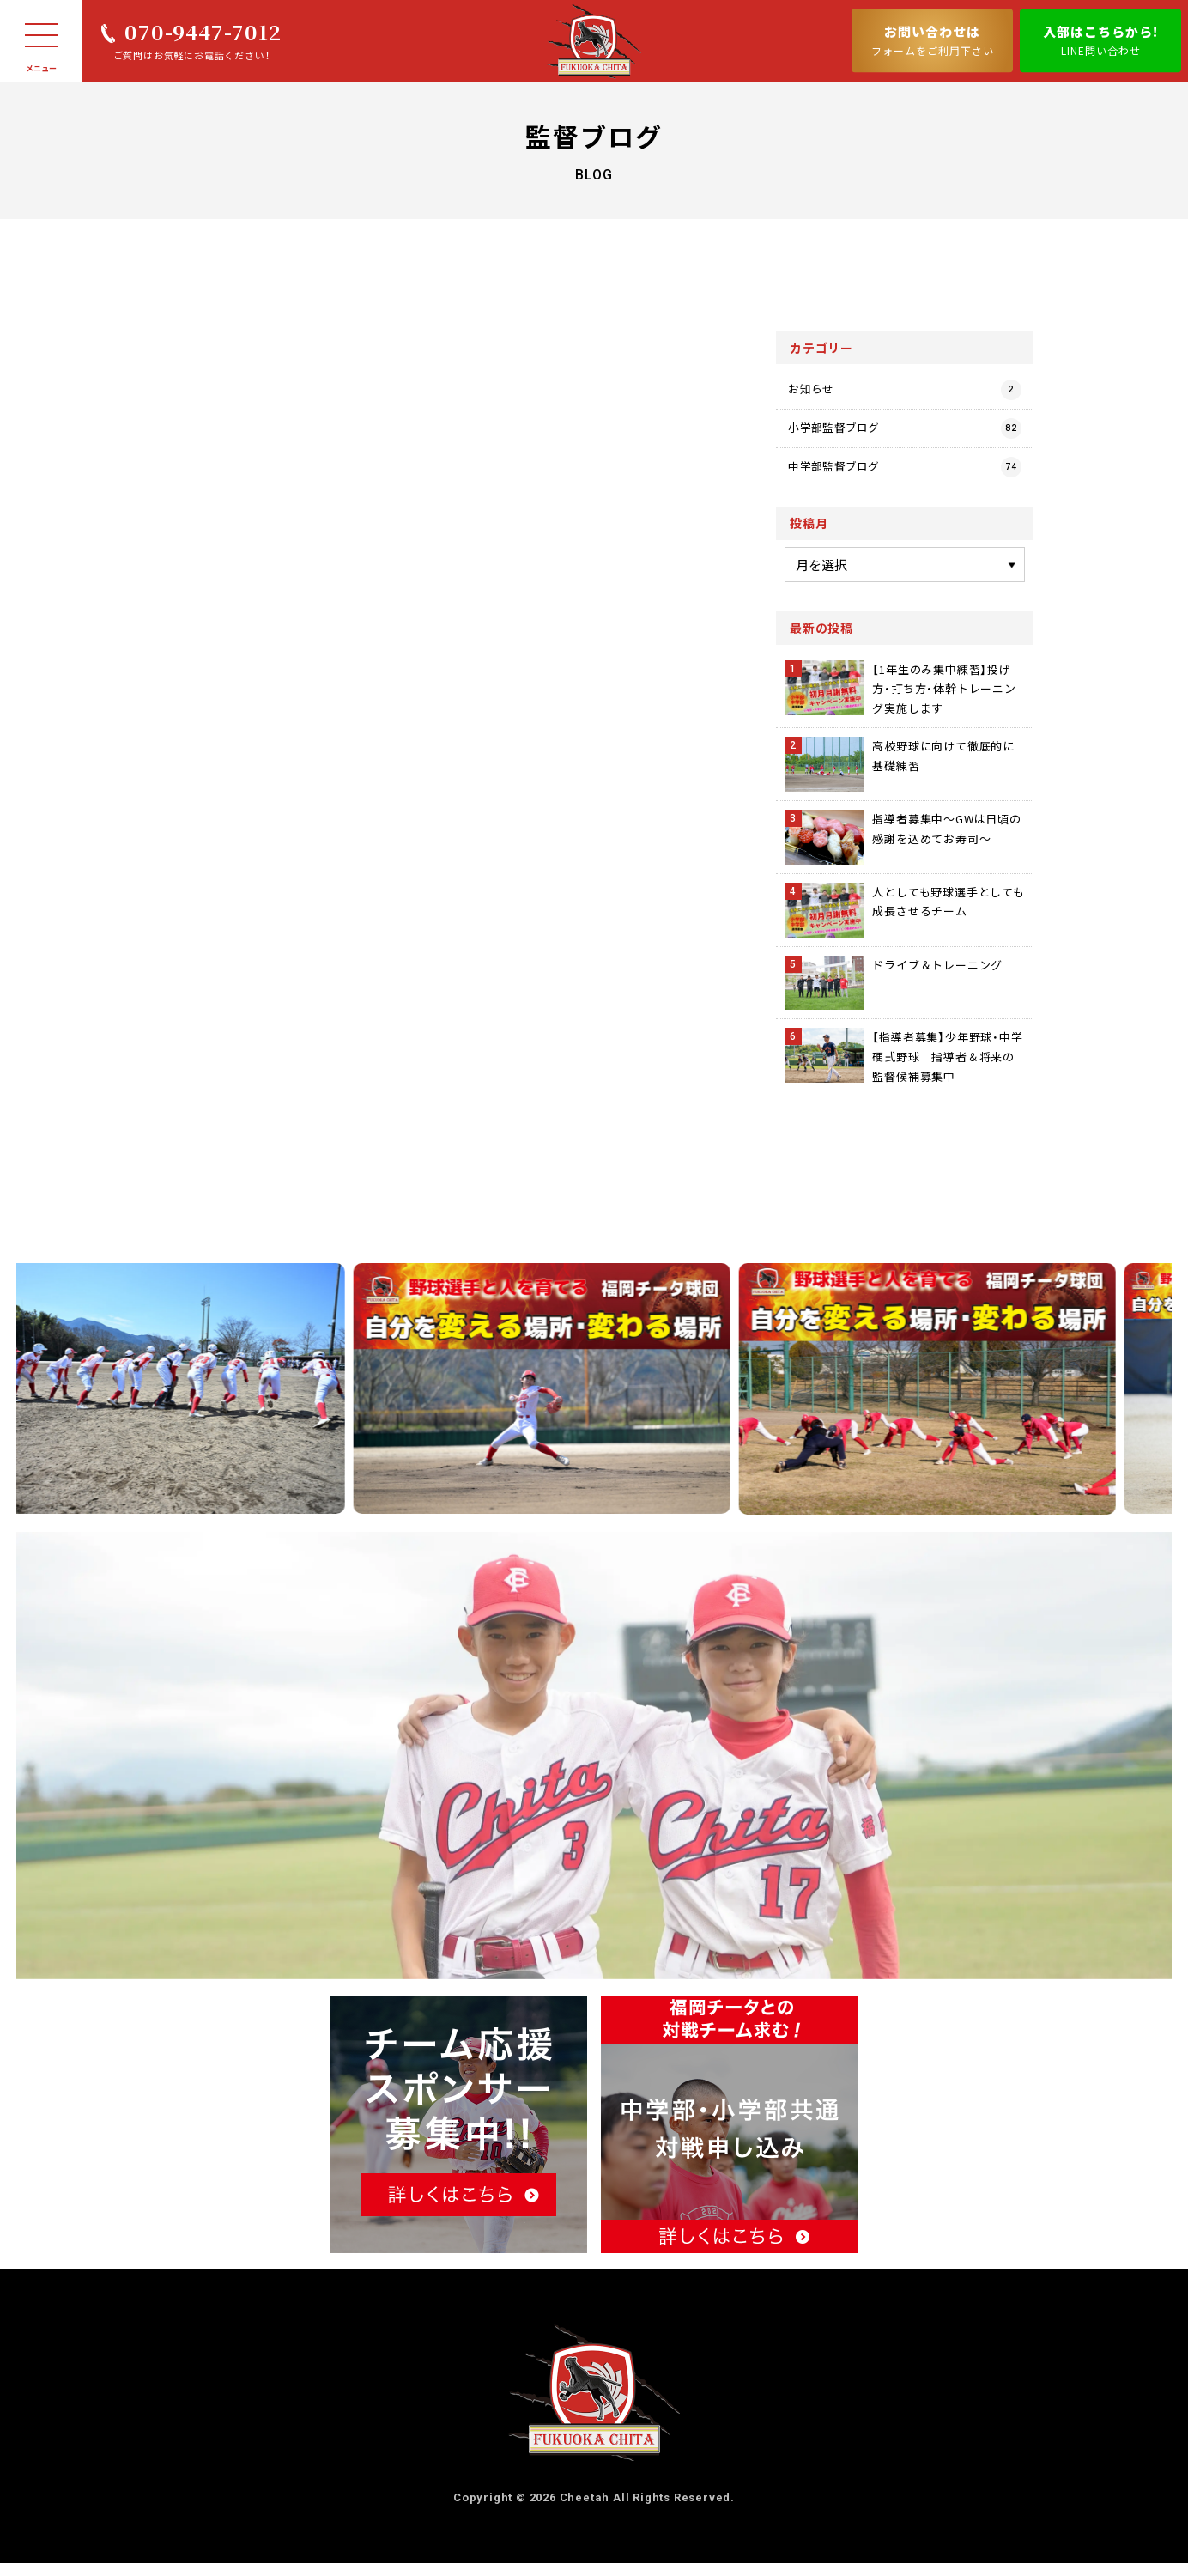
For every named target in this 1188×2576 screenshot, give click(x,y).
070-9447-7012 (202, 31)
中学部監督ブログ (905, 481)
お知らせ (905, 391)
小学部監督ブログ (905, 436)
